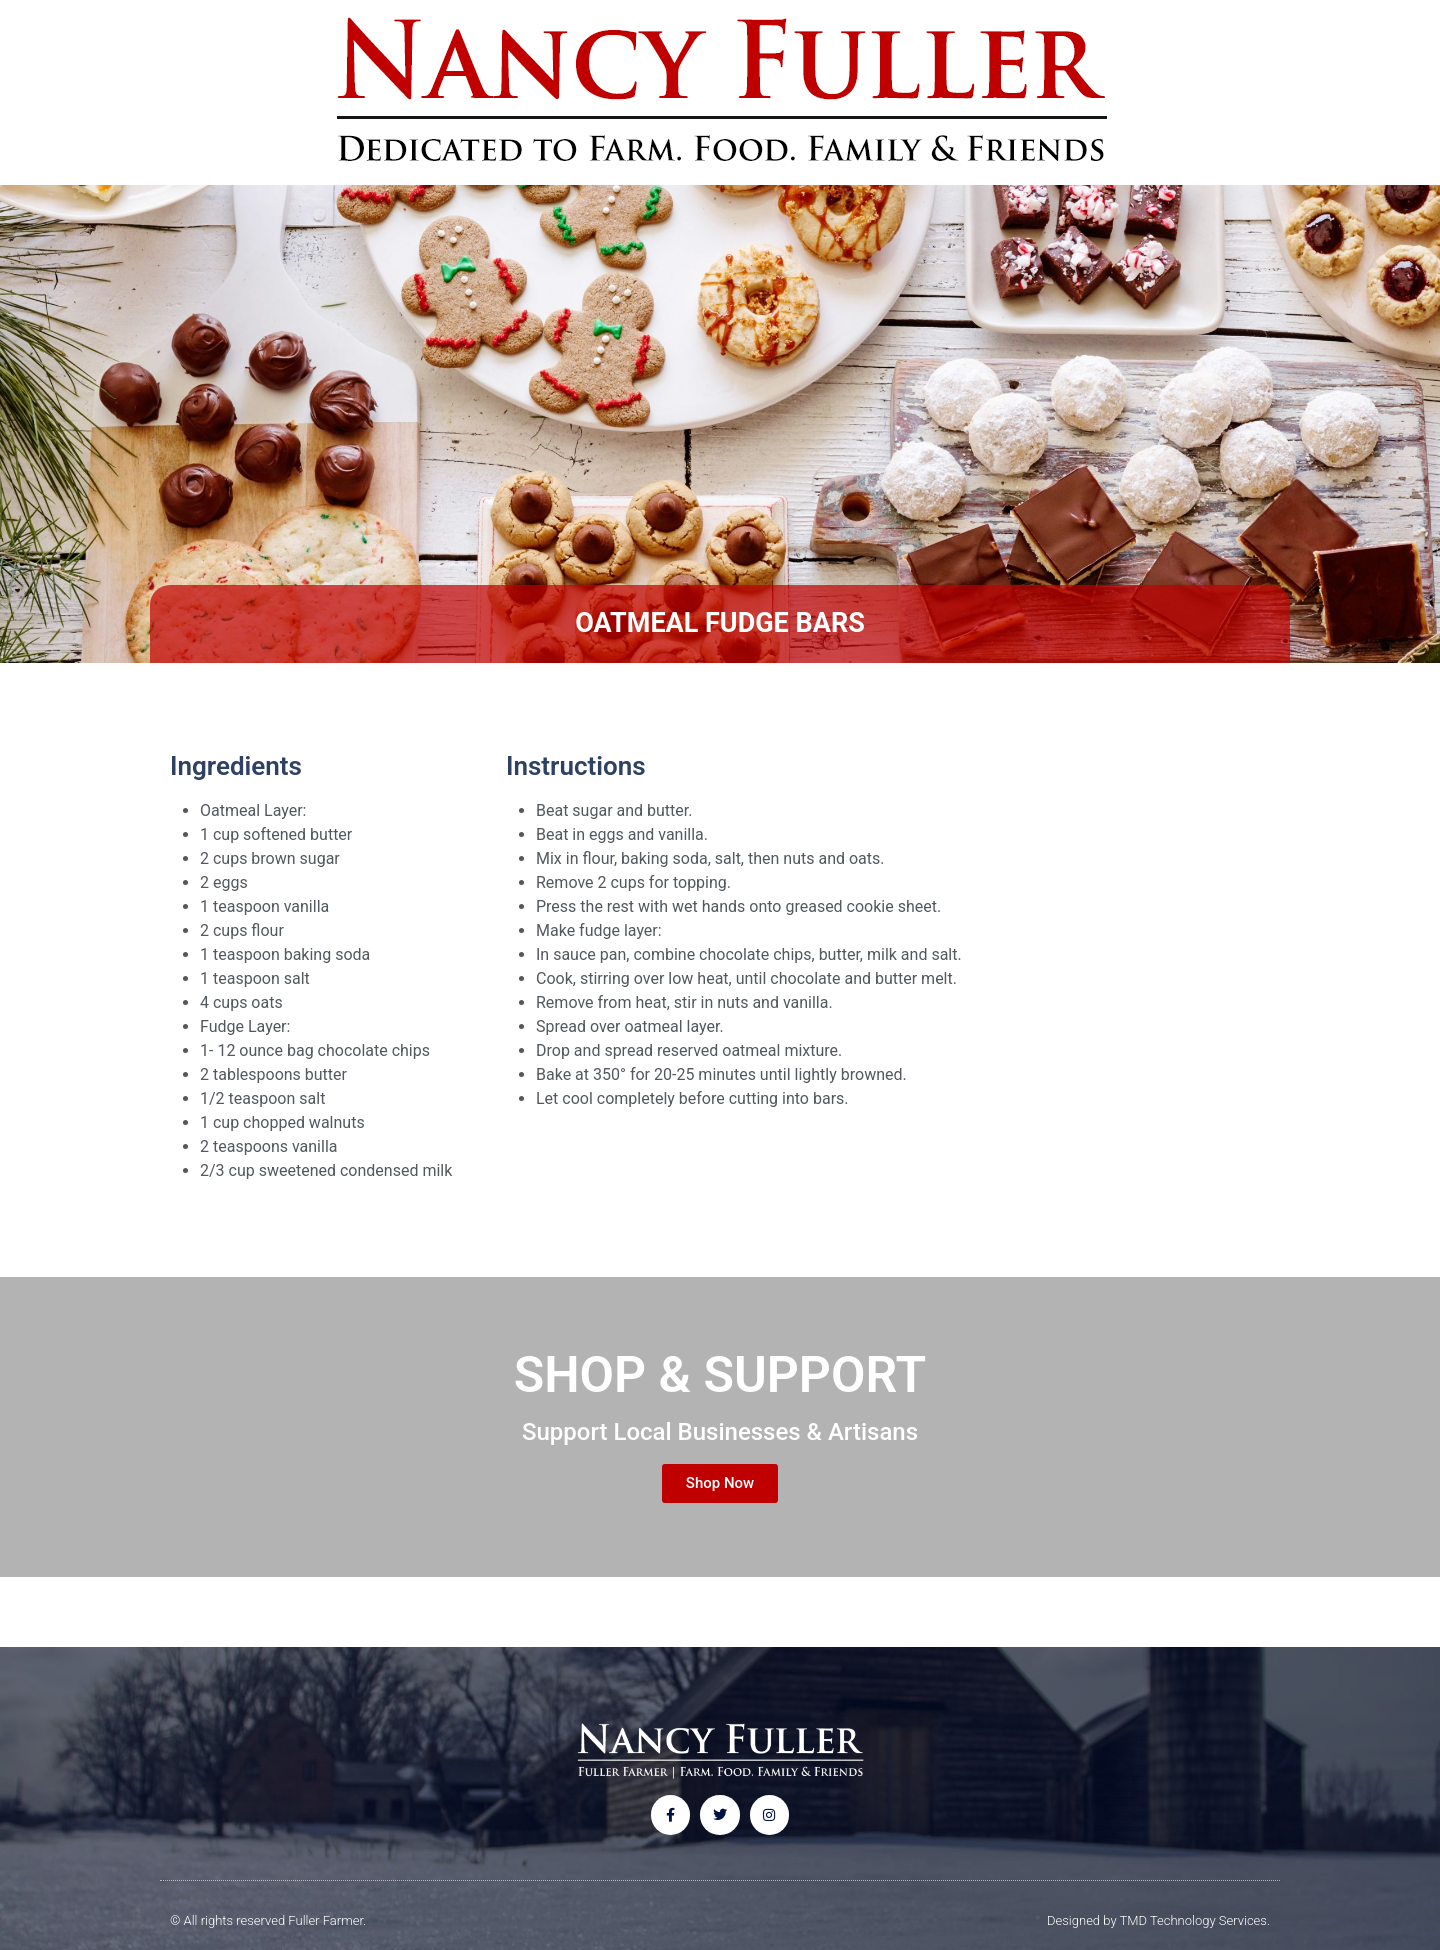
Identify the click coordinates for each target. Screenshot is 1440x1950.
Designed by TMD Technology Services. (1158, 1920)
